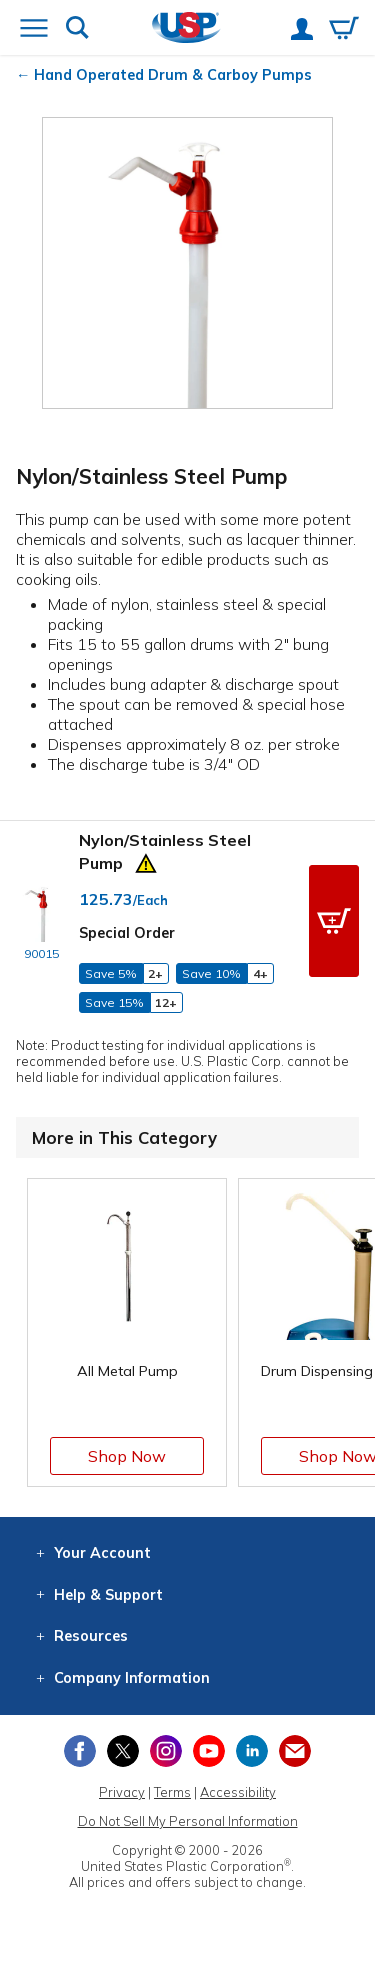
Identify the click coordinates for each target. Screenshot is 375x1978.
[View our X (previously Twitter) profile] (123, 1751)
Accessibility (238, 1792)
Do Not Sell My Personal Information (188, 1821)
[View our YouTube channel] (209, 1751)
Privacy (122, 1792)
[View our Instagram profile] (166, 1751)
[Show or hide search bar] (77, 29)
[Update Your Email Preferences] (295, 1751)
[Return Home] (186, 29)
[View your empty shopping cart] (344, 30)
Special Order (127, 933)
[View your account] (302, 31)
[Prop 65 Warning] (146, 861)
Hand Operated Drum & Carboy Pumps (173, 75)
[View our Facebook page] (80, 1751)
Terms (172, 1792)
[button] (334, 921)
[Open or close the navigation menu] (34, 30)
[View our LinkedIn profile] (252, 1751)
